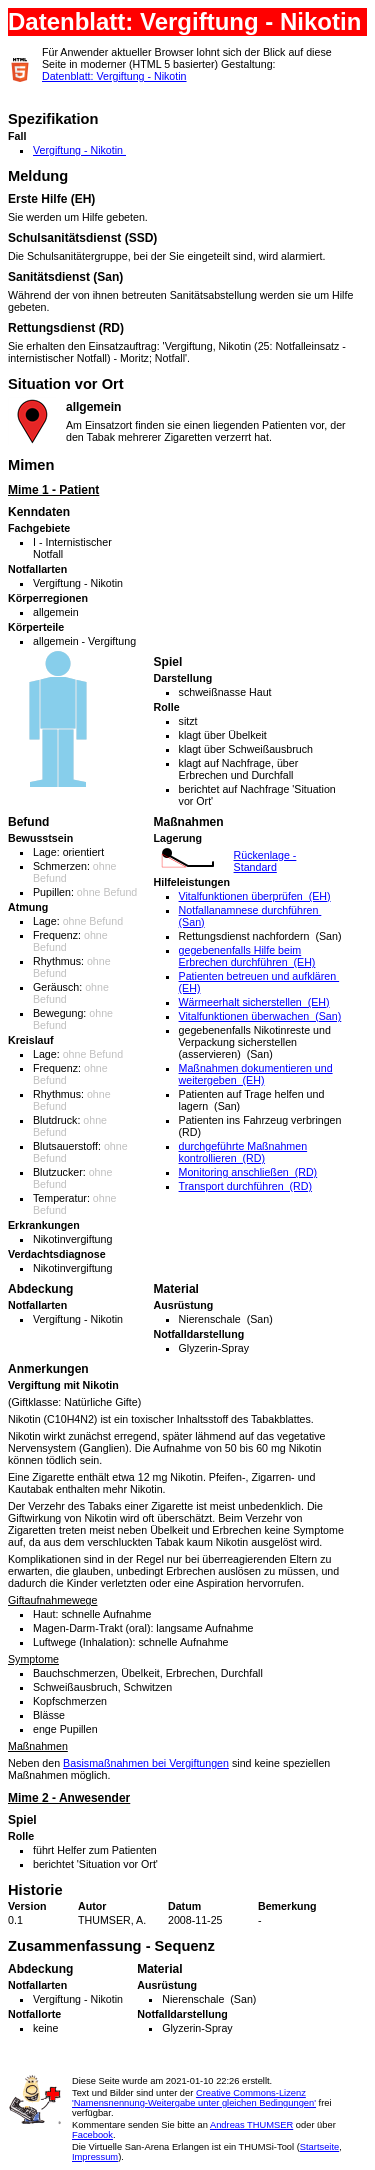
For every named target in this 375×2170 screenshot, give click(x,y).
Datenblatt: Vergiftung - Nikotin (114, 76)
